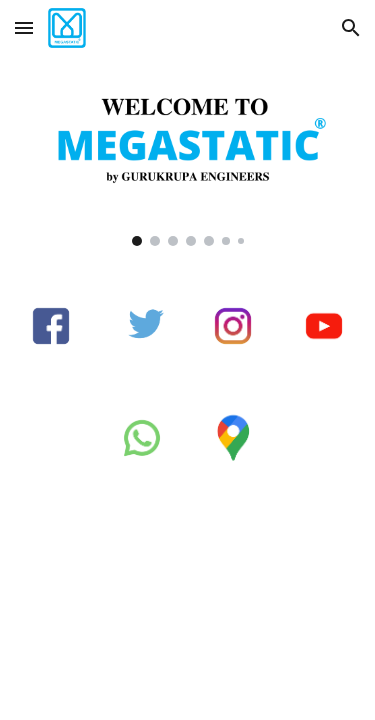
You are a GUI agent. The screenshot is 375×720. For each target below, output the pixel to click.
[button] (24, 27)
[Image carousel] (188, 163)
